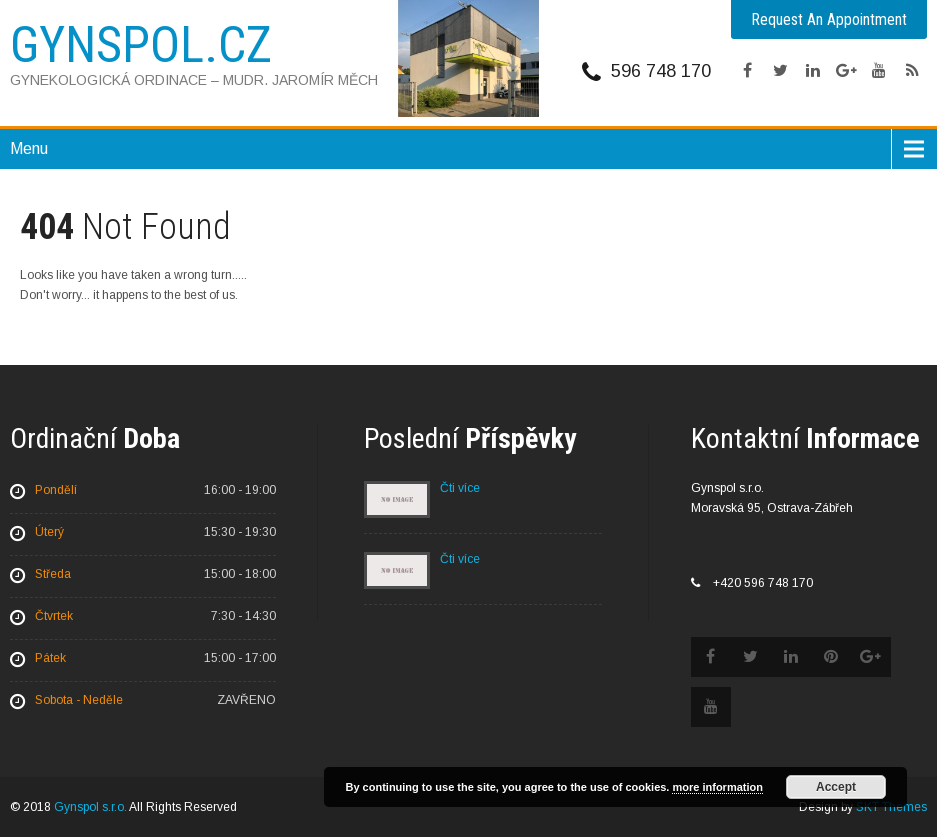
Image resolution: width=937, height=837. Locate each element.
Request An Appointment (829, 19)
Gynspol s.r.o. (90, 807)
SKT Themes (891, 807)
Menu (29, 148)
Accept (836, 787)
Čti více (460, 488)
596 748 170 (661, 71)
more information (717, 787)
